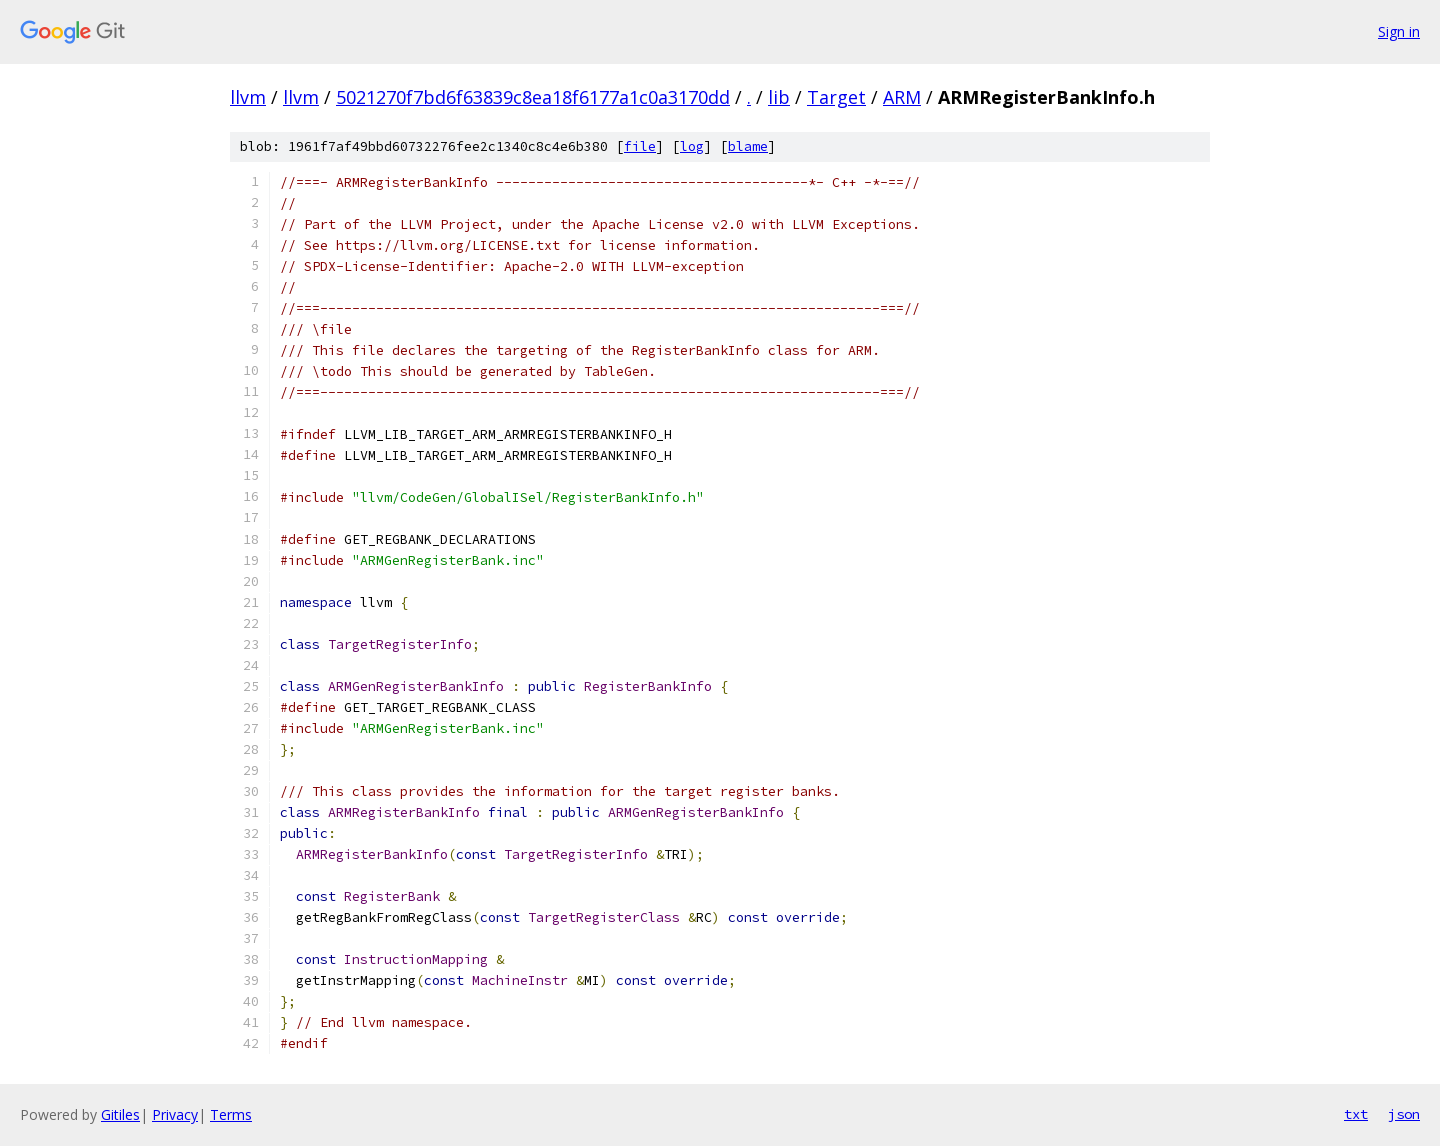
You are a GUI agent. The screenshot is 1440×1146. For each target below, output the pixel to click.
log (692, 146)
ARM (902, 97)
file (640, 146)
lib (779, 97)
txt (1356, 1114)
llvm (248, 97)
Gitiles (120, 1114)
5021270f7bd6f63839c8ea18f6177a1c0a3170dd (533, 97)
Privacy (175, 1114)
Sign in (1399, 31)
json (1404, 1114)
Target (836, 97)
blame (748, 146)
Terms (231, 1114)
